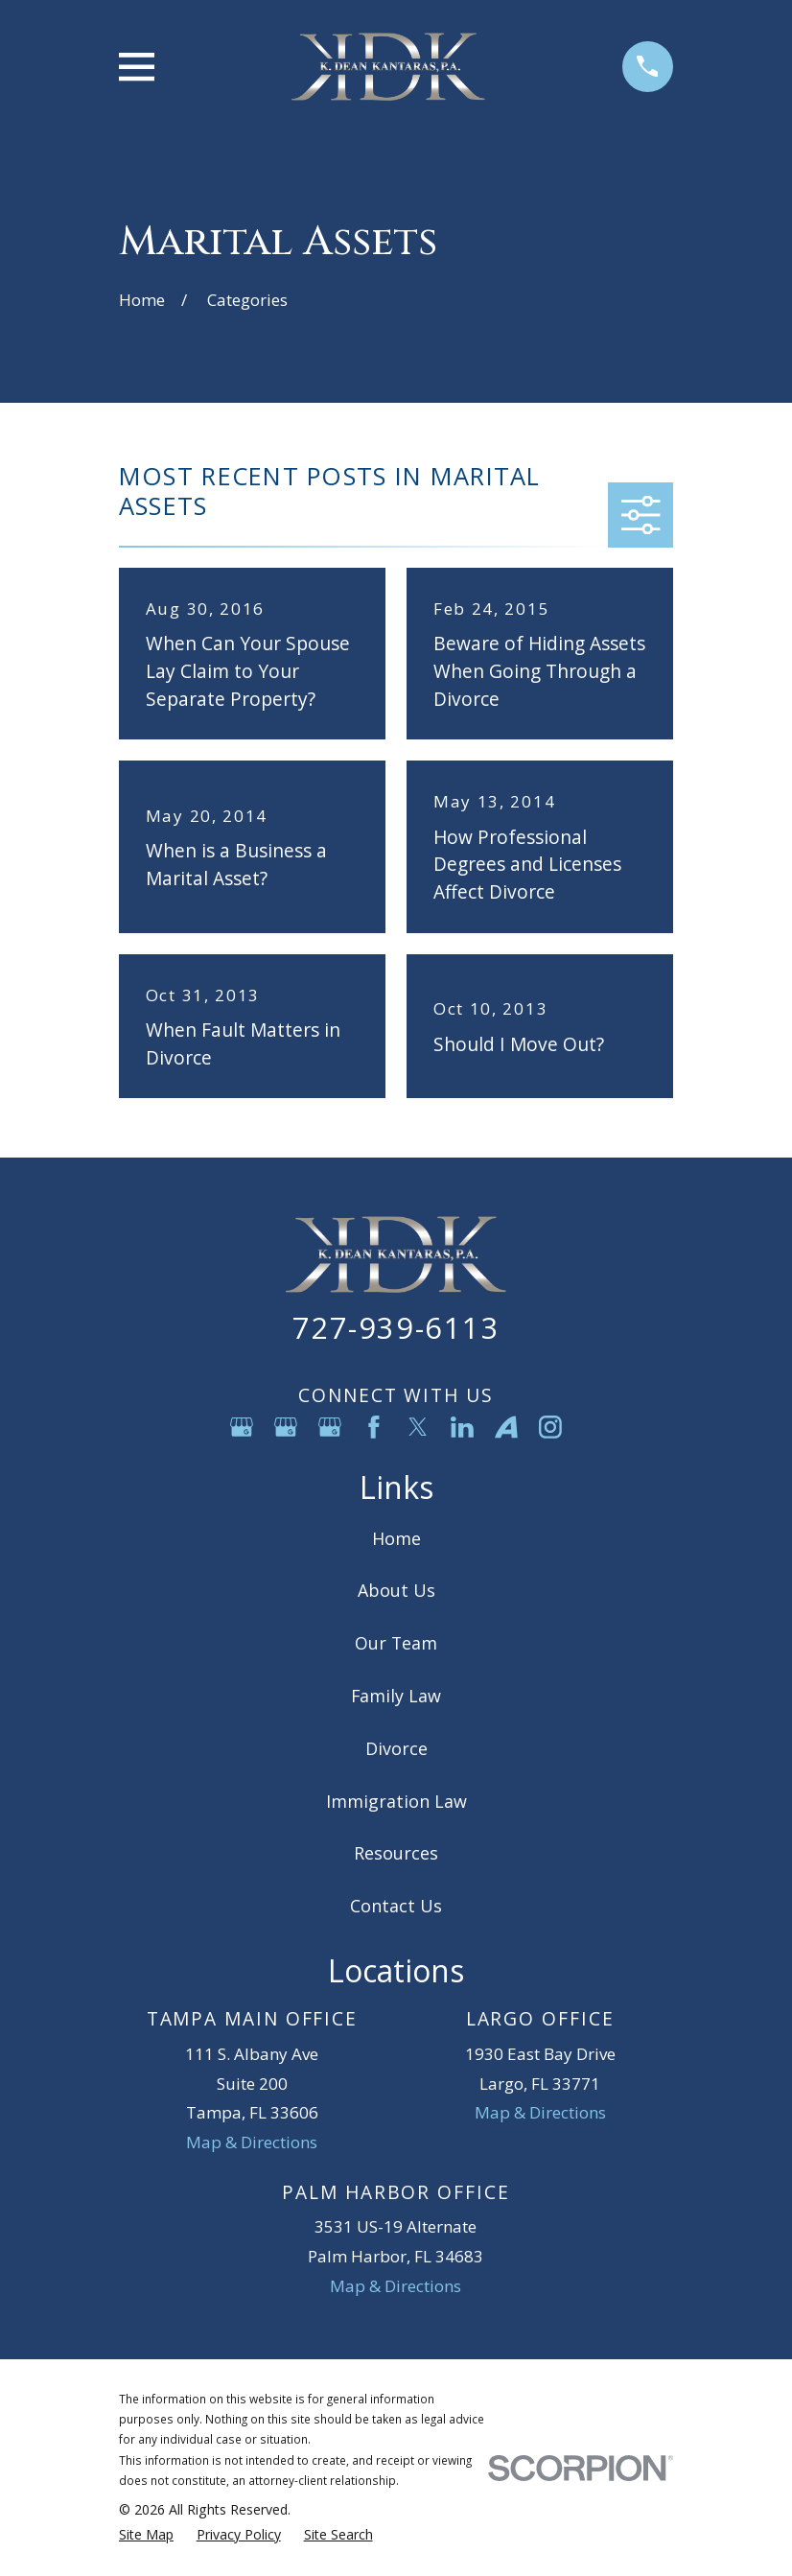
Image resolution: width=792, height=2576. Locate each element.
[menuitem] (146, 2534)
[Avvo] (506, 1427)
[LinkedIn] (462, 1427)
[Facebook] (373, 1427)
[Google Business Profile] (241, 1427)
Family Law (396, 1695)
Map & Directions (251, 2142)
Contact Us (396, 1905)
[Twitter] (418, 1427)
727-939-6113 (396, 1327)
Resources (396, 1852)
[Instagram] (550, 1427)
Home (396, 1538)
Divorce (396, 1748)
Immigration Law (396, 1801)
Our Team (396, 1642)
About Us (396, 1590)
